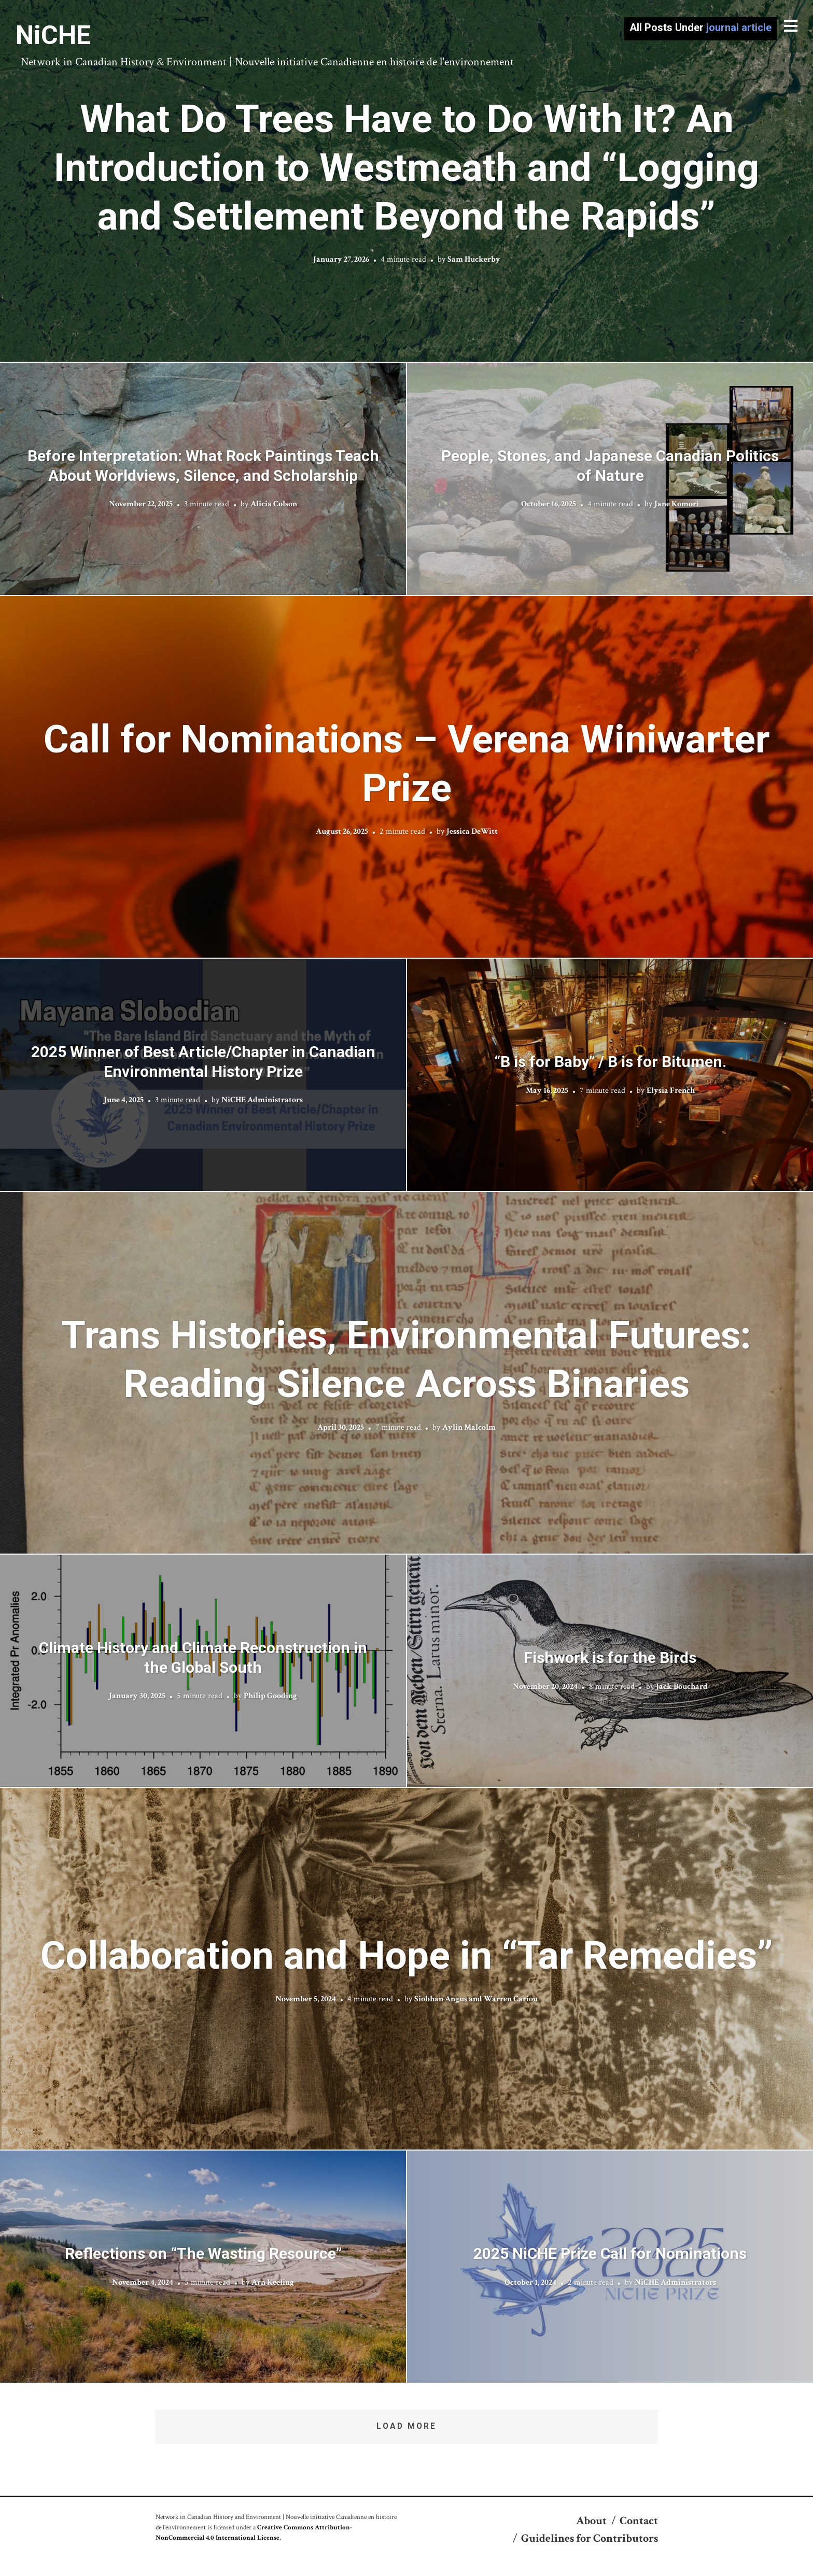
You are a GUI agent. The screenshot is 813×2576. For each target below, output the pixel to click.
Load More (406, 2426)
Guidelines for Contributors (589, 2538)
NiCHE (53, 35)
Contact (639, 2520)
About (591, 2520)
